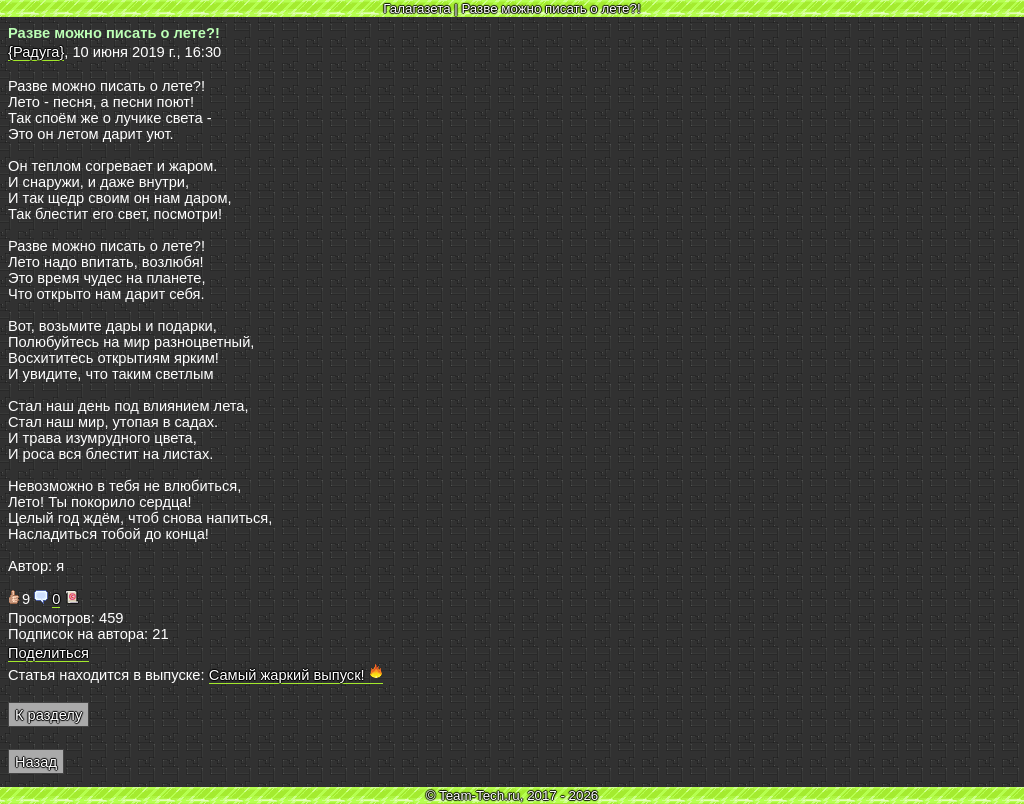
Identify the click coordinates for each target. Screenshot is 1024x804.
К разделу (48, 715)
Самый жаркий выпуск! (296, 675)
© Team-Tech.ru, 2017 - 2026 (512, 795)
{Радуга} (36, 52)
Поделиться (48, 653)
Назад (36, 762)
